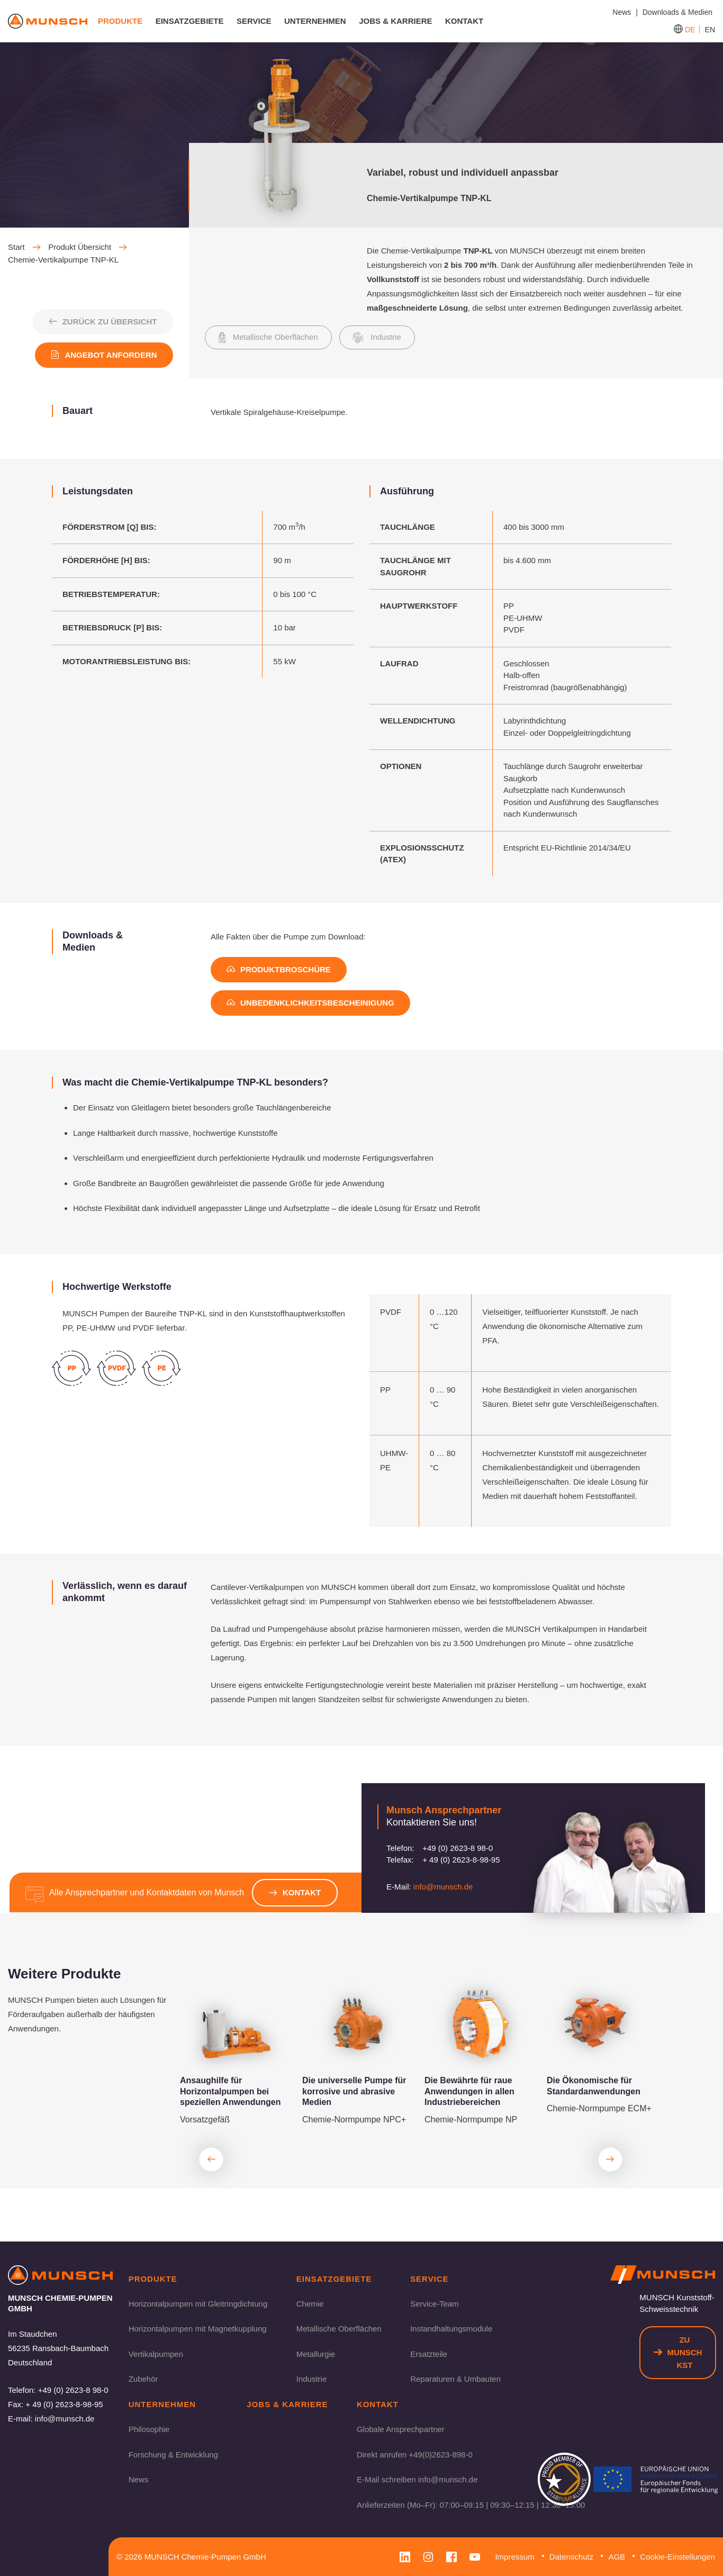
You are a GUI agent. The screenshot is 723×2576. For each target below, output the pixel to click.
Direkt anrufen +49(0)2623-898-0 (415, 2454)
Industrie (311, 2378)
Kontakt (464, 20)
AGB (616, 2556)
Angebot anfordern (104, 354)
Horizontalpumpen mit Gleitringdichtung (198, 2303)
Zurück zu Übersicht (102, 321)
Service (254, 20)
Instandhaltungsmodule (451, 2328)
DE (690, 29)
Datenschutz (571, 2556)
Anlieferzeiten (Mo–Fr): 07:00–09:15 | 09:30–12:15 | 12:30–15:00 (471, 2504)
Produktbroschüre (279, 969)
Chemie (310, 2303)
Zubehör (143, 2378)
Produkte (120, 20)
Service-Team (434, 2303)
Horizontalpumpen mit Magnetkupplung (198, 2328)
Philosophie (149, 2429)
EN (710, 29)
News (139, 2479)
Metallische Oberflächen (339, 2328)
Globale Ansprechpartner (401, 2429)
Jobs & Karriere (395, 20)
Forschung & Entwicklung (173, 2454)
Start (24, 246)
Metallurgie (315, 2353)
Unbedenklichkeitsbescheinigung (310, 1002)
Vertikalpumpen (156, 2353)
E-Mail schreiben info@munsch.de (417, 2479)
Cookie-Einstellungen (677, 2556)
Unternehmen (315, 20)
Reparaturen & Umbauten (455, 2378)
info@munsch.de (443, 1886)
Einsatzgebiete (190, 20)
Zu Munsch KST (678, 2352)
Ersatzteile (428, 2353)
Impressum (514, 2556)
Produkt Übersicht (87, 246)
